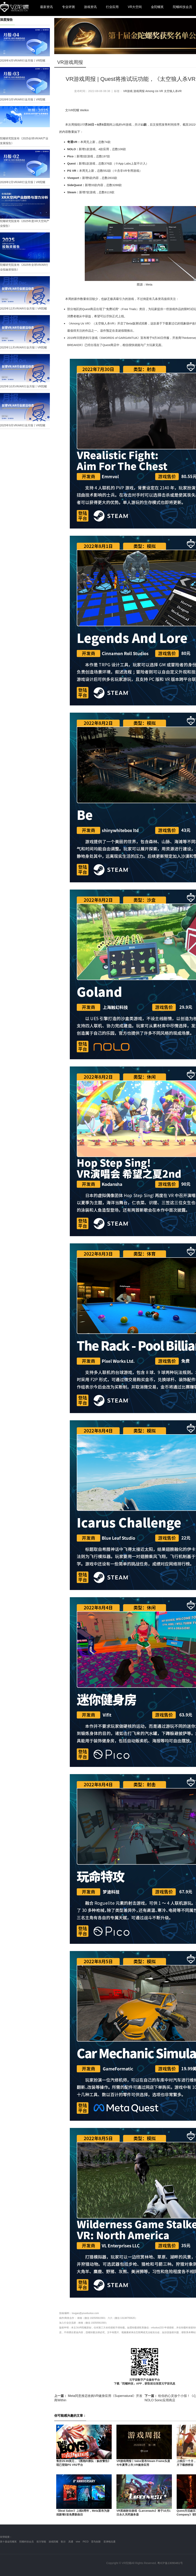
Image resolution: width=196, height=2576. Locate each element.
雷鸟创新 (96, 2541)
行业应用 (112, 7)
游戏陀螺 (53, 2541)
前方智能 (41, 2541)
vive (78, 2541)
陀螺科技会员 (182, 7)
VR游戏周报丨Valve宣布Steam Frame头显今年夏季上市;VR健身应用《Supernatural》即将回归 (143, 2464)
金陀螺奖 (157, 7)
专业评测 (68, 7)
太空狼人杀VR (173, 91)
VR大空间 (135, 7)
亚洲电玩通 (109, 2541)
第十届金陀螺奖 (8, 2541)
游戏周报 (139, 91)
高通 (70, 2541)
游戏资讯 (90, 7)
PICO (86, 2541)
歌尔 (63, 2541)
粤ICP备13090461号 (170, 2563)
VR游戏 (128, 91)
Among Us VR (154, 91)
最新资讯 (46, 7)
